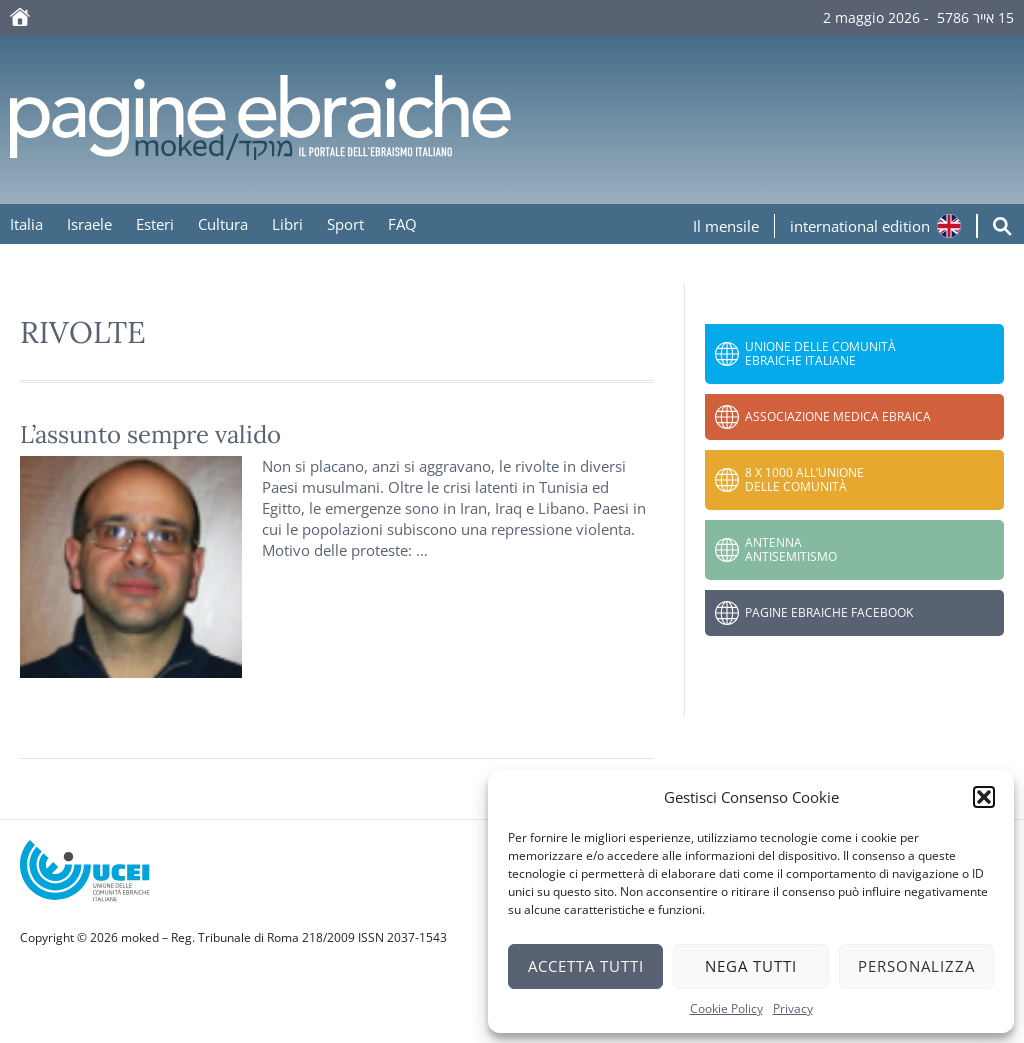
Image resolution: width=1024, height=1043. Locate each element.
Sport (345, 224)
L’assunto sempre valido (150, 434)
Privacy (793, 1008)
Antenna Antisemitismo (791, 549)
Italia (26, 224)
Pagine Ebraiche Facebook (829, 612)
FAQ (402, 224)
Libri (287, 224)
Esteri (155, 224)
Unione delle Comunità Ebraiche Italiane (820, 353)
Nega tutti (751, 966)
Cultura (223, 224)
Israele (89, 224)
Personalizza (916, 966)
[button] (984, 797)
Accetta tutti (586, 966)
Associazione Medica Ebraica (838, 416)
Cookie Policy (726, 1008)
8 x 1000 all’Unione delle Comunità (804, 479)
